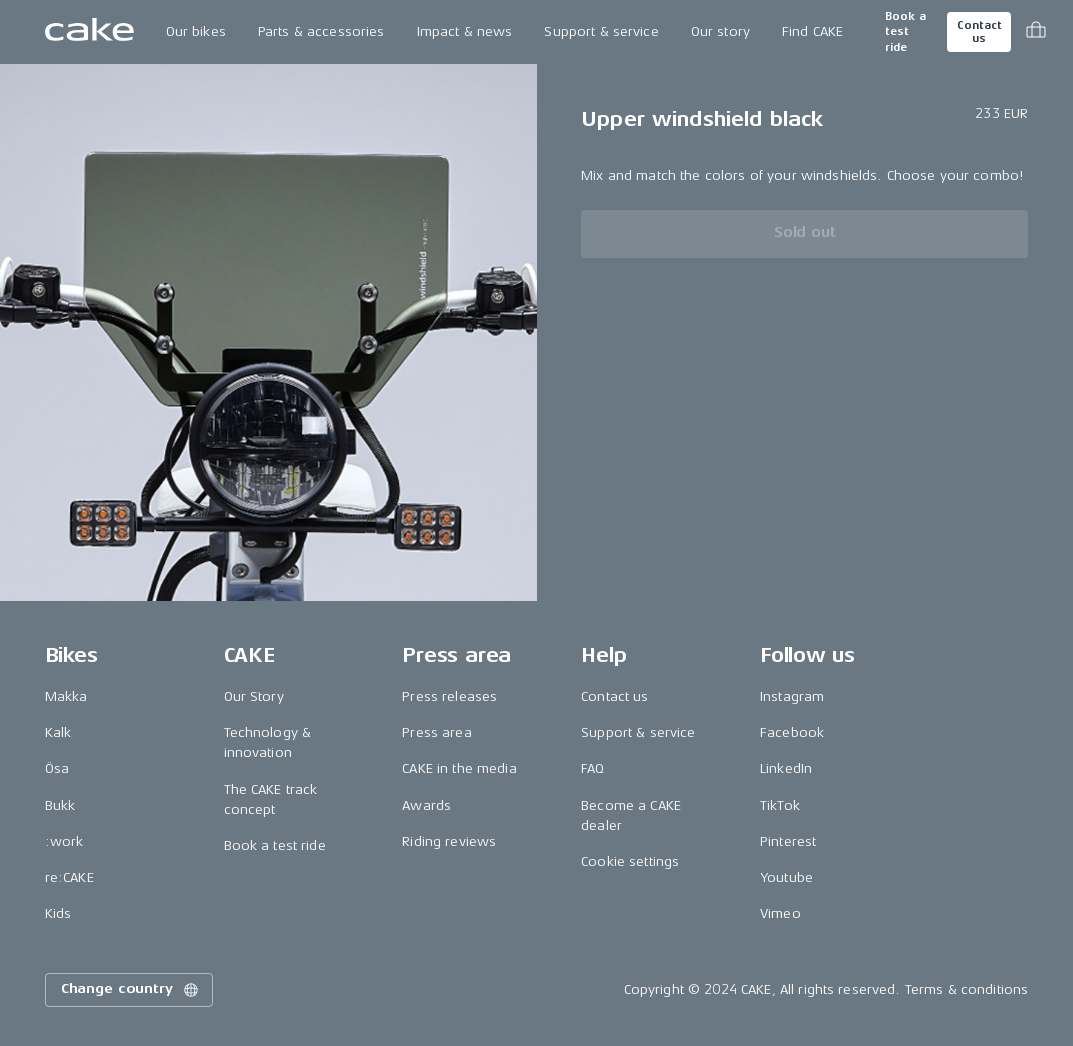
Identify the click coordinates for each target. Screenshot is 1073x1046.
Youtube (786, 877)
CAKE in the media (459, 768)
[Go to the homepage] (89, 32)
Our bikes (196, 31)
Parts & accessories (321, 31)
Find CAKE (812, 31)
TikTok (780, 805)
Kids (58, 913)
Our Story (254, 696)
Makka (66, 696)
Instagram (792, 696)
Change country (131, 990)
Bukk (60, 805)
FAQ (592, 768)
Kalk (58, 732)
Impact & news (465, 31)
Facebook (792, 732)
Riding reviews (449, 841)
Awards (426, 805)
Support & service (601, 31)
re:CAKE (69, 877)
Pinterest (788, 841)
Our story (720, 31)
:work (64, 841)
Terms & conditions (967, 989)
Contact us (979, 32)
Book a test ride (905, 32)
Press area (436, 732)
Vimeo (780, 913)
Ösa (57, 768)
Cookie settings (630, 861)
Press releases (449, 696)
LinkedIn (786, 768)
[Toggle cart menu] (1036, 32)
